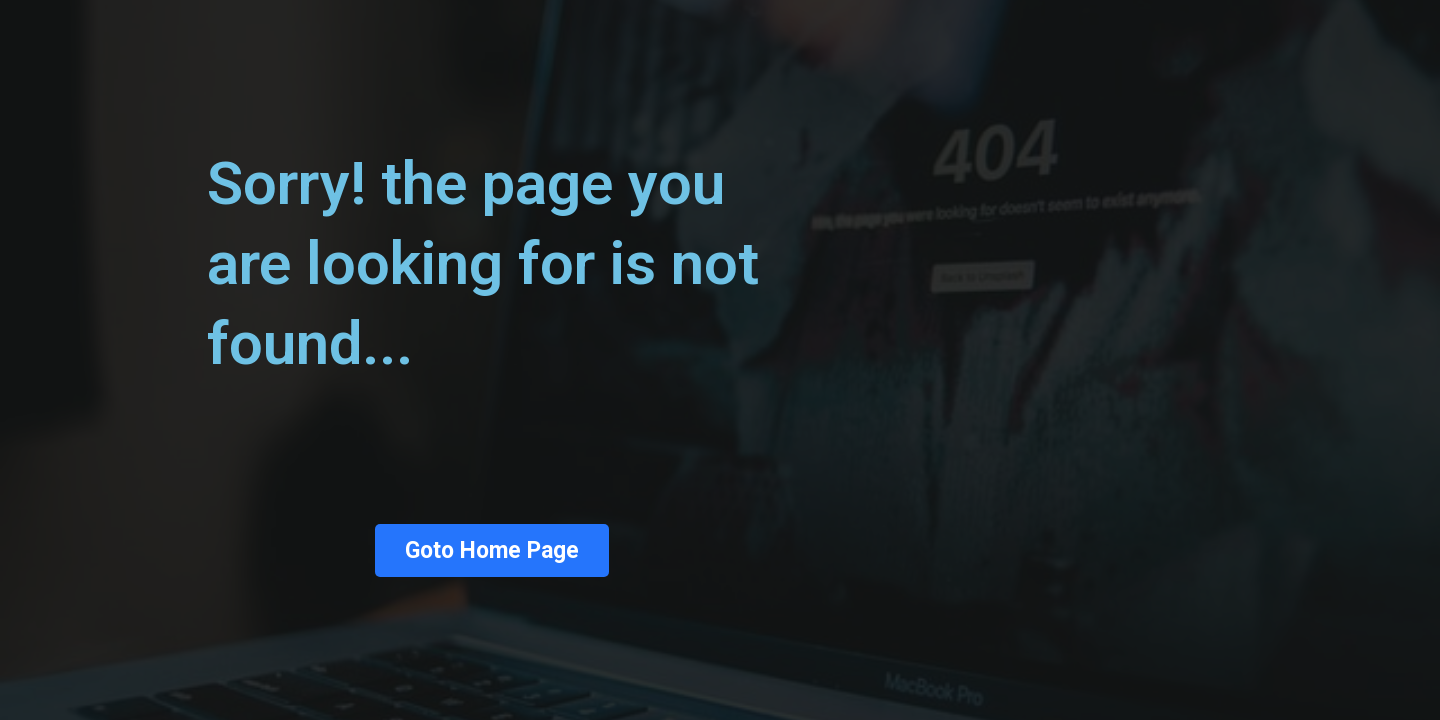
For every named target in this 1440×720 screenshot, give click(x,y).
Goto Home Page (492, 550)
